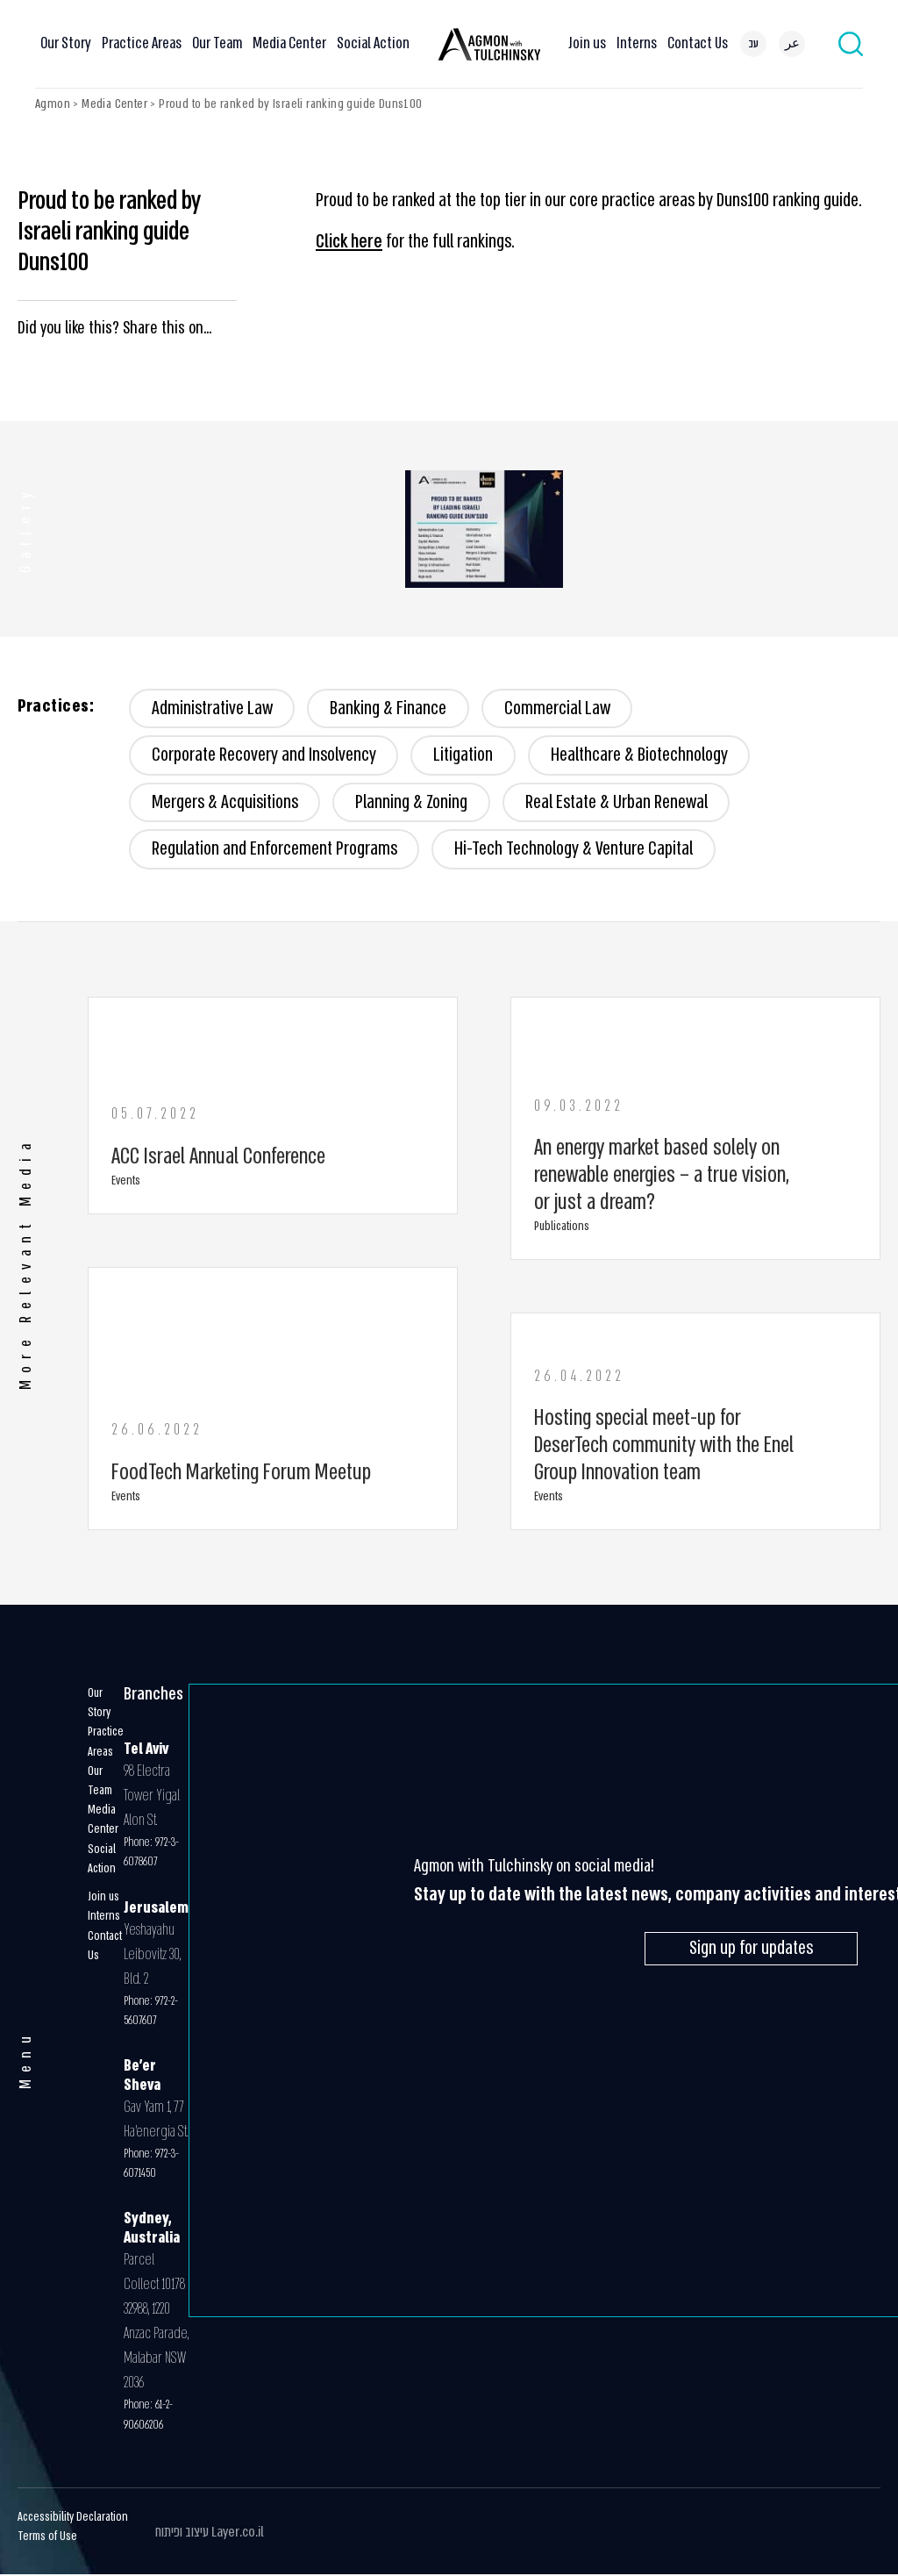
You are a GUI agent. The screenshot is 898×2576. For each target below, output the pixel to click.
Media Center (289, 43)
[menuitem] (753, 44)
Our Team (217, 43)
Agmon (52, 103)
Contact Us (697, 43)
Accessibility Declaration (73, 2518)
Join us (587, 43)
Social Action (373, 43)
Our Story (65, 43)
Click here (349, 241)
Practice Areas (142, 43)
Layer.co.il (237, 2532)
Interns (636, 43)
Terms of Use (47, 2537)
